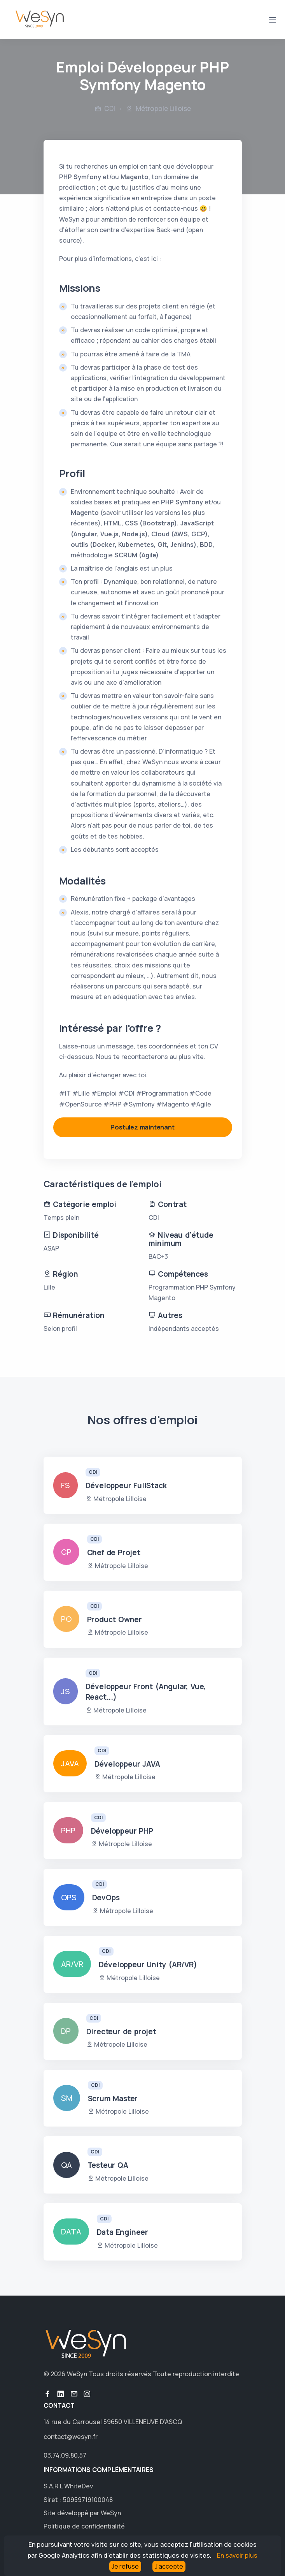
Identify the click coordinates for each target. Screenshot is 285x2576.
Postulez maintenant (142, 1127)
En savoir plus (237, 2555)
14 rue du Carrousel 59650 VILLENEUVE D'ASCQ (113, 2421)
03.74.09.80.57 (65, 2455)
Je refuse (125, 2566)
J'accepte (169, 2566)
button (47, 2394)
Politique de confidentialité (84, 2526)
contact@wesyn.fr (71, 2436)
